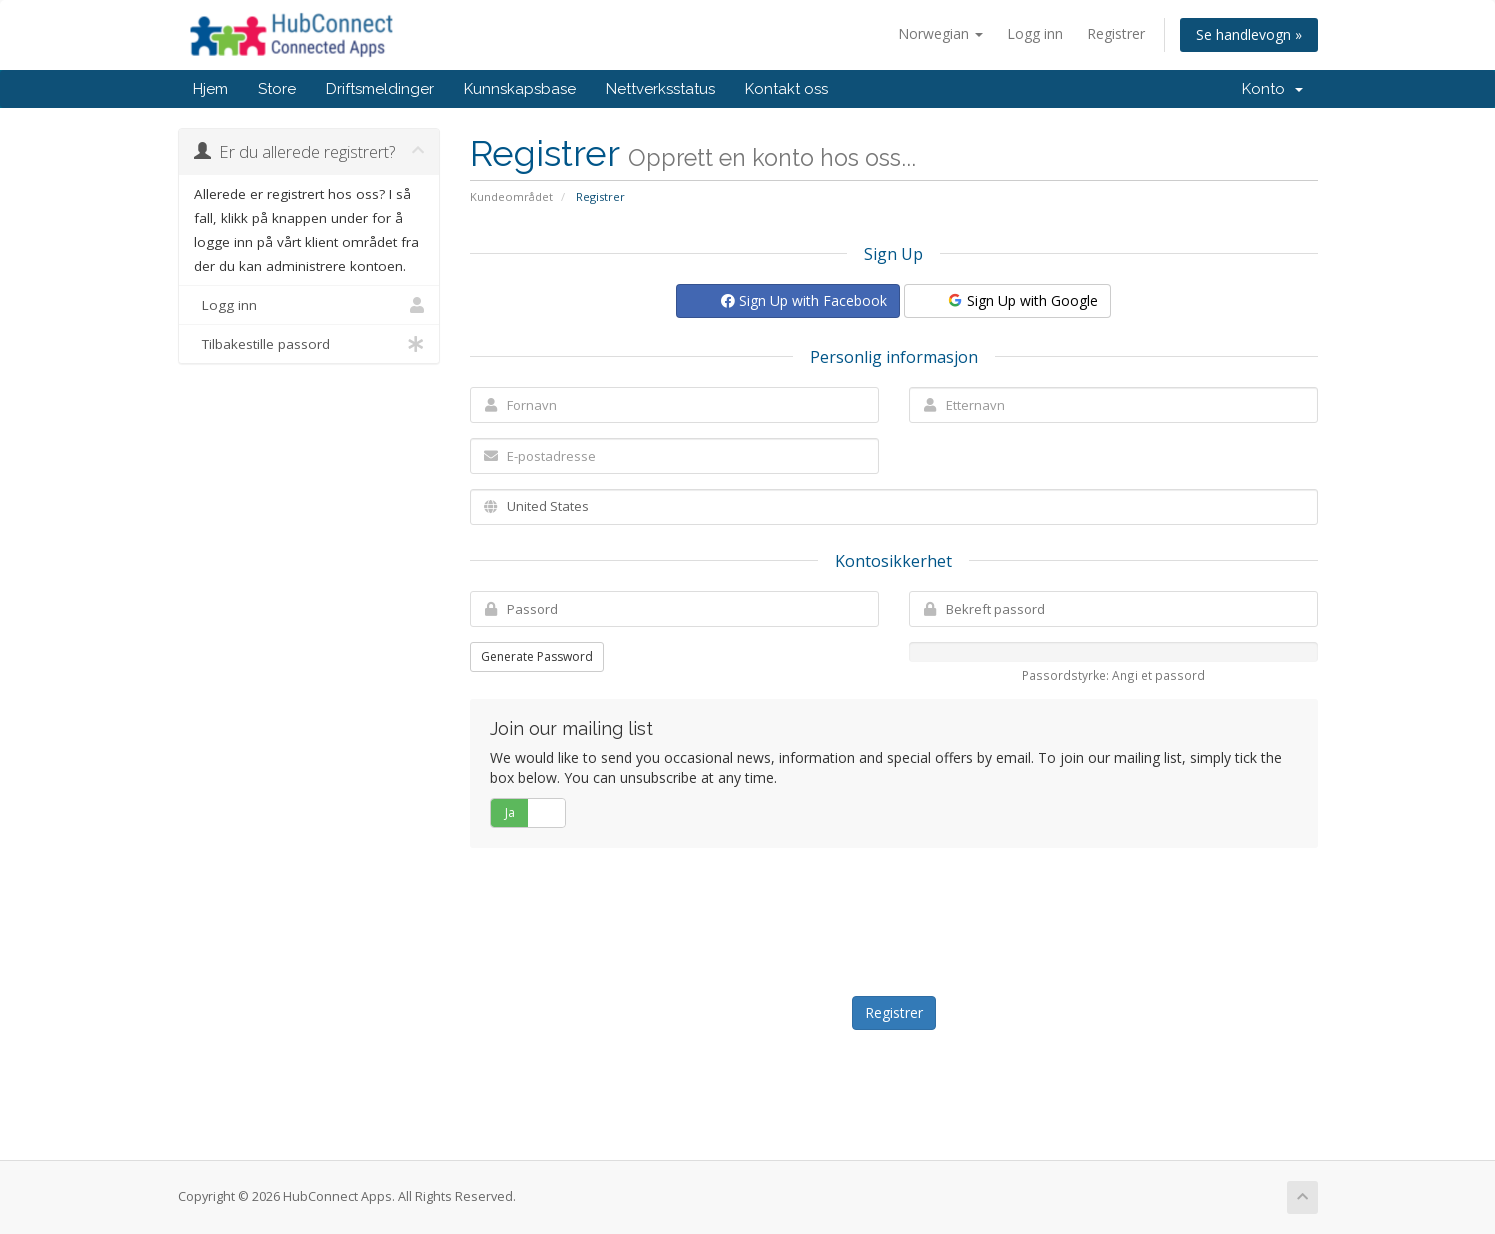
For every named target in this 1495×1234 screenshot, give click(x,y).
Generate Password (537, 656)
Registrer (1116, 33)
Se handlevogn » (1249, 34)
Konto (1272, 89)
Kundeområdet (511, 196)
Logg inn (1035, 33)
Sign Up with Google (1022, 300)
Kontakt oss (786, 89)
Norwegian (940, 33)
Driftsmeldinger (380, 89)
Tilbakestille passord (309, 344)
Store (277, 89)
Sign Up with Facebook (804, 300)
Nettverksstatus (660, 89)
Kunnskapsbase (520, 89)
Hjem (210, 89)
